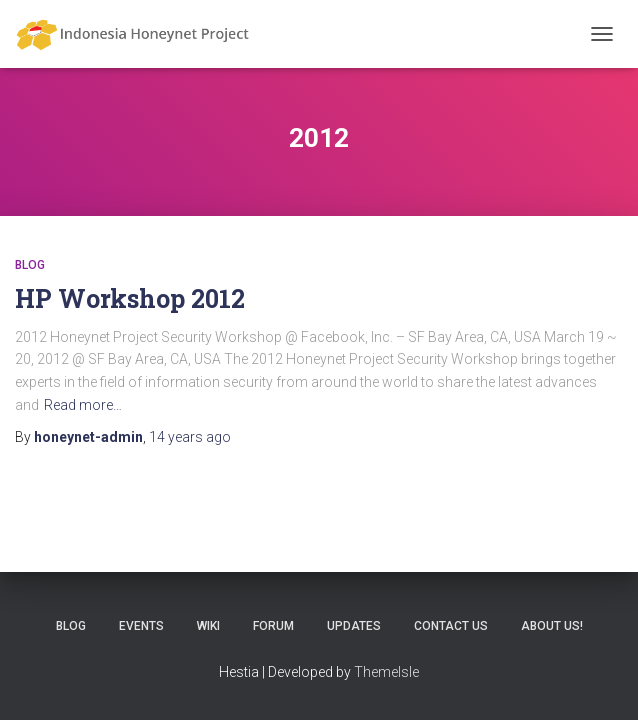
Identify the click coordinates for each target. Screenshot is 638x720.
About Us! (552, 626)
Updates (354, 626)
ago (190, 437)
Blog (30, 265)
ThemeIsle (386, 672)
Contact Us (451, 626)
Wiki (208, 626)
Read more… (83, 405)
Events (141, 626)
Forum (273, 626)
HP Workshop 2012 (130, 298)
